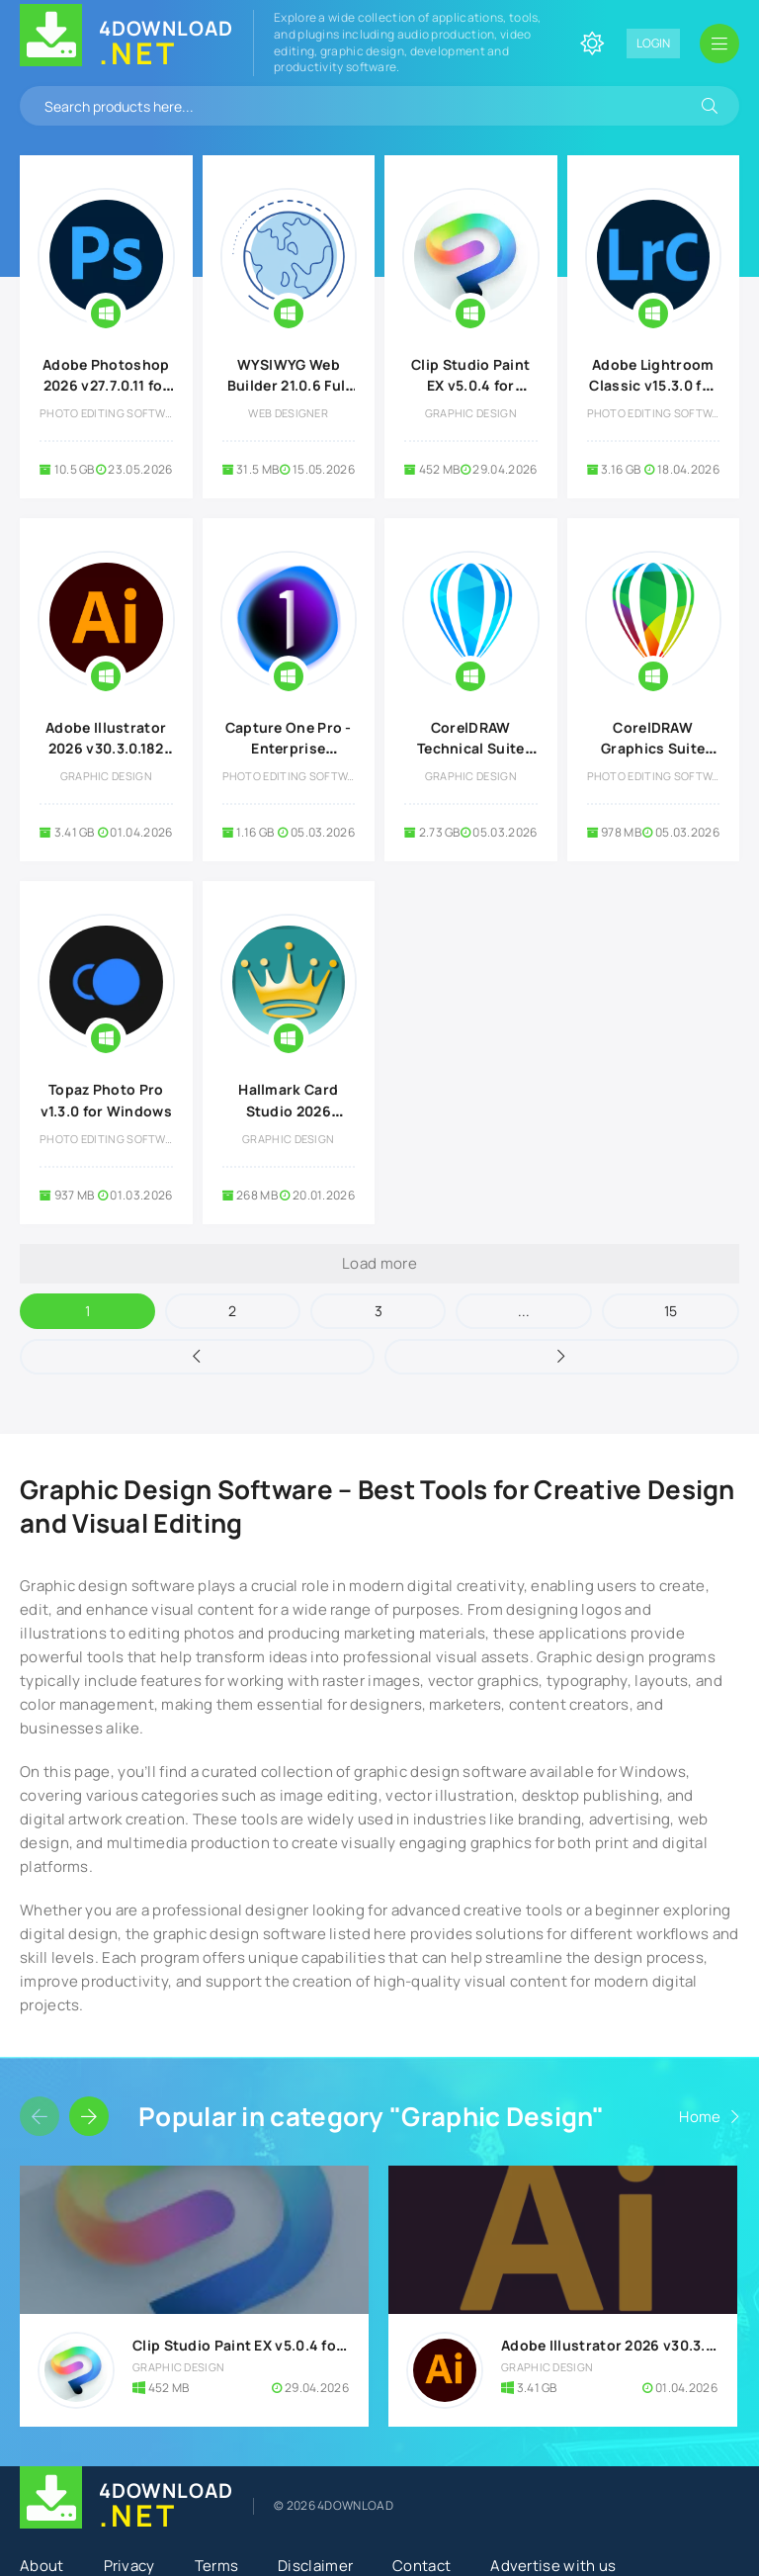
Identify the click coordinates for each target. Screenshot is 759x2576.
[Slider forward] (89, 2116)
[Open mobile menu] (719, 43)
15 (671, 1310)
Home (699, 2116)
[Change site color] (592, 43)
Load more (379, 1263)
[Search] (709, 106)
